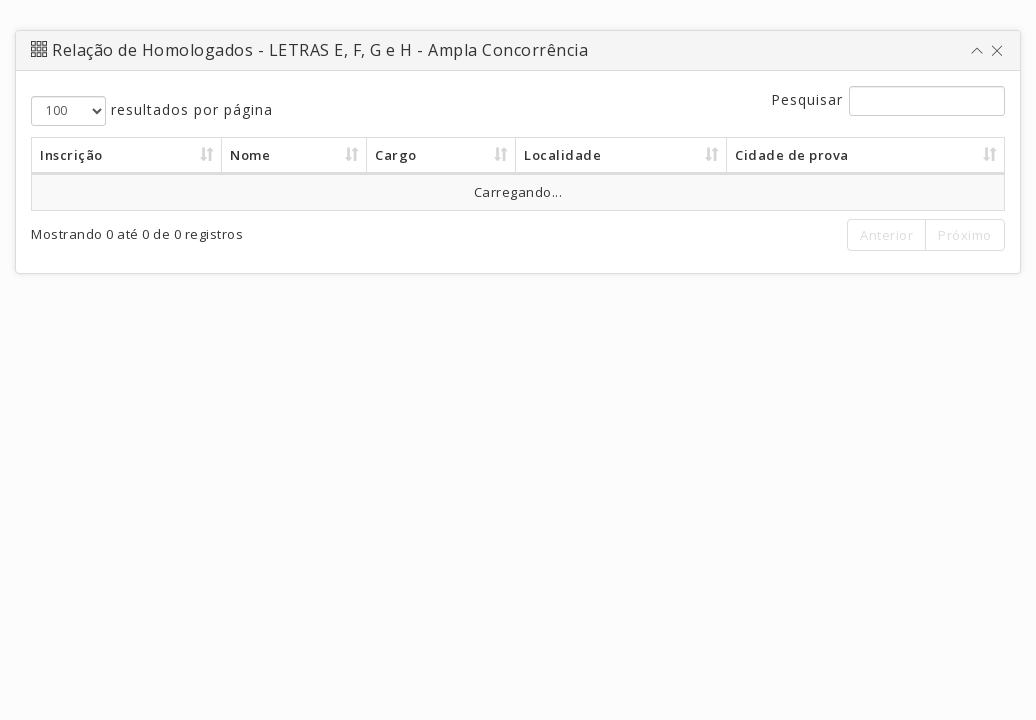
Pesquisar (888, 101)
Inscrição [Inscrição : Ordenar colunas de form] (71, 155)
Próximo (965, 235)
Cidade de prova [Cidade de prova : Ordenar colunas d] (792, 155)
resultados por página (152, 111)
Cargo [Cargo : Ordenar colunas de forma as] (396, 155)
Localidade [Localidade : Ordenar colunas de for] (562, 155)
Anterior (886, 235)
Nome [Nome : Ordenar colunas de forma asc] (250, 155)
